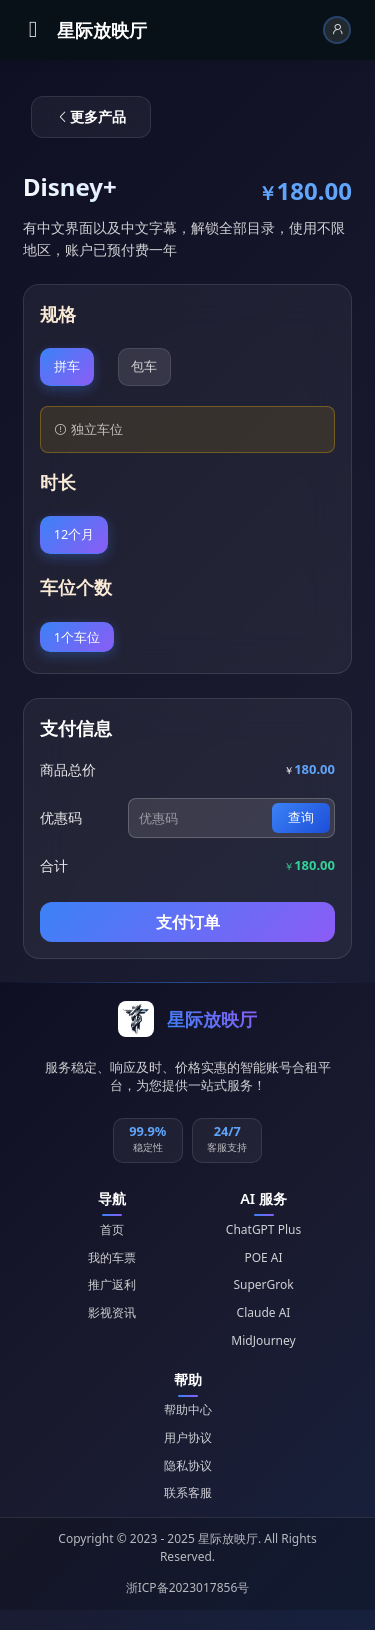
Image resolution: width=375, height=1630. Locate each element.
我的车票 (112, 1257)
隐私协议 (188, 1465)
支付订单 (188, 922)
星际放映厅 (102, 30)
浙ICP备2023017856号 (188, 1587)
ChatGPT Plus (263, 1229)
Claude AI (264, 1312)
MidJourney (263, 1340)
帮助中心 (188, 1409)
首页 (112, 1229)
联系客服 (188, 1492)
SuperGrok (263, 1284)
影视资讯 (112, 1312)
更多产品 (91, 116)
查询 (301, 817)
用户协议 (188, 1437)
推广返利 (112, 1284)
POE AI (263, 1257)
